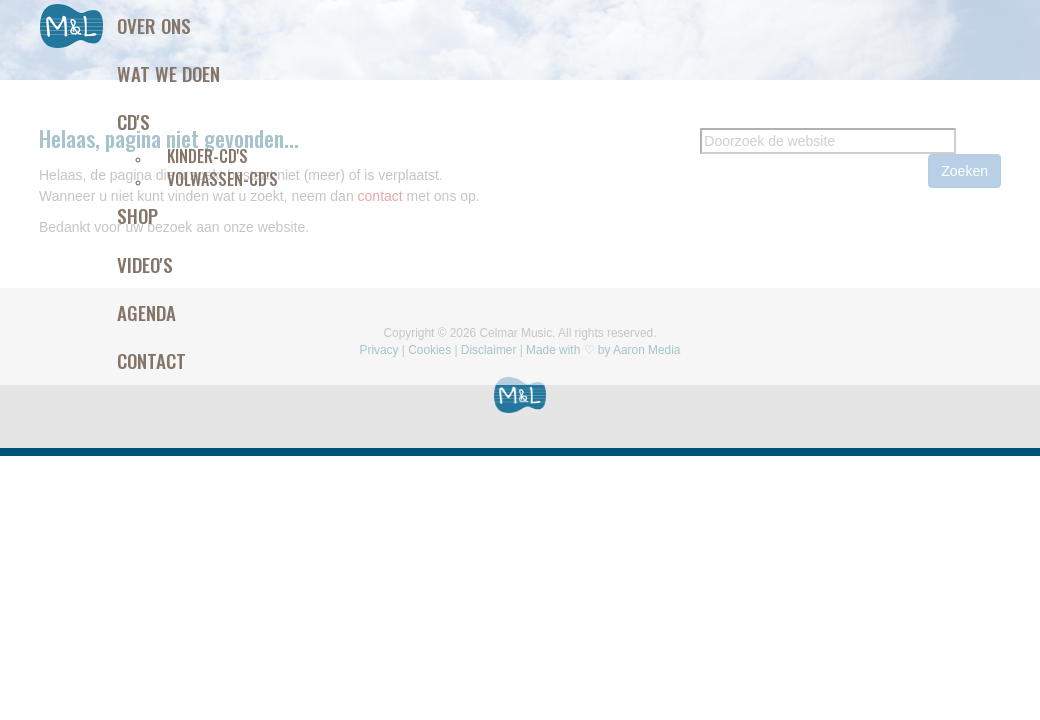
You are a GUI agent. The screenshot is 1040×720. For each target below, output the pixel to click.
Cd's (133, 121)
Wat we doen (168, 73)
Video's (145, 264)
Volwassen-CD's (222, 179)
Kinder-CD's (207, 156)
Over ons (154, 25)
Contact (151, 360)
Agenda (146, 312)
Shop (137, 215)
